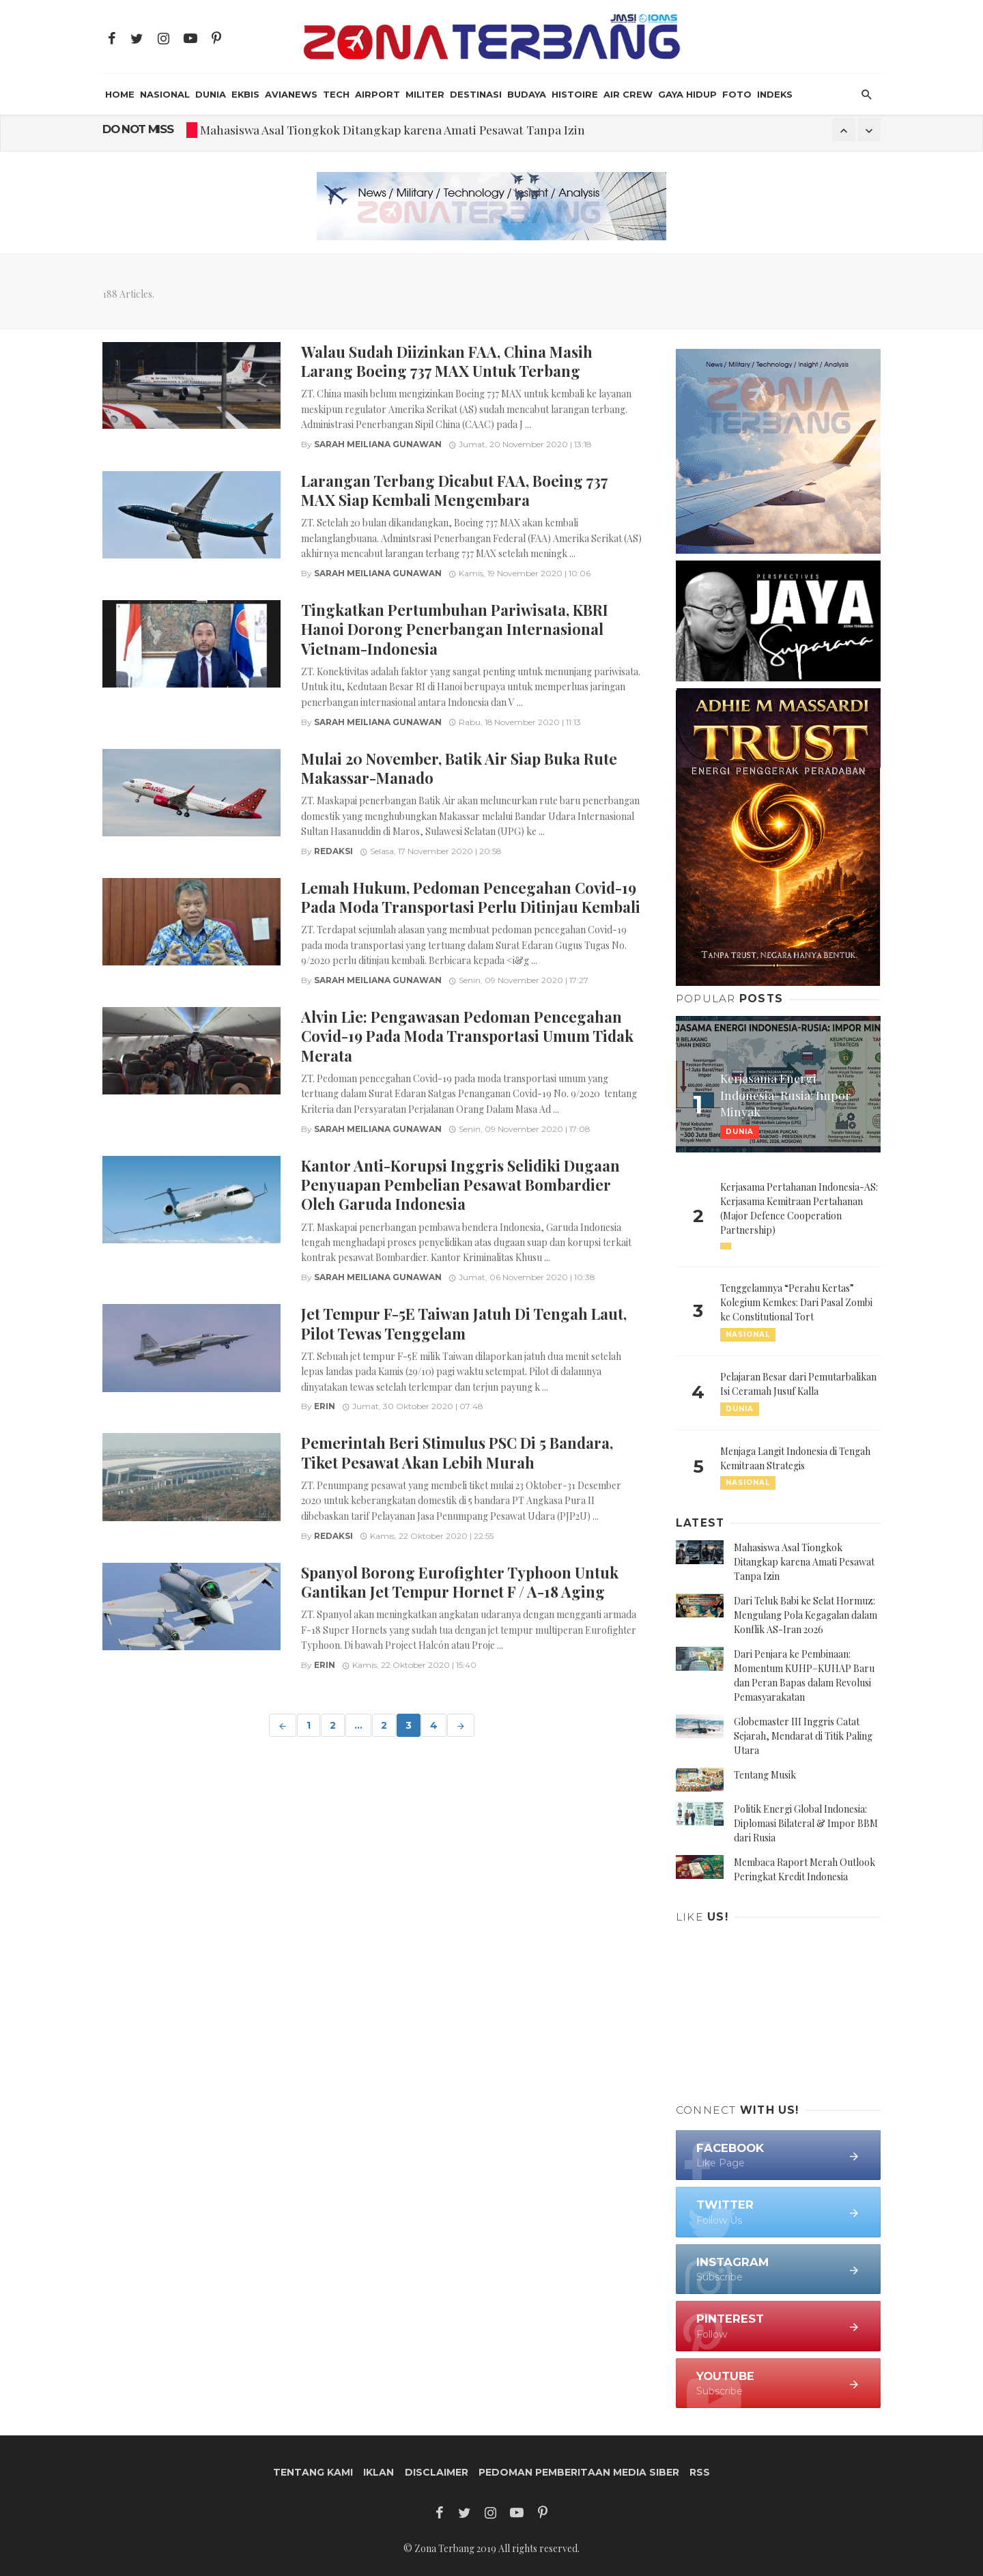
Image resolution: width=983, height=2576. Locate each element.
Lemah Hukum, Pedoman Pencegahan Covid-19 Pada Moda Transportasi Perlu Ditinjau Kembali (470, 896)
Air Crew (628, 94)
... (358, 1725)
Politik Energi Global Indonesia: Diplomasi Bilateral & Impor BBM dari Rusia (806, 1823)
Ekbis (245, 94)
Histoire (575, 94)
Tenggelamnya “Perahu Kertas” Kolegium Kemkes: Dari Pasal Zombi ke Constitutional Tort (796, 1302)
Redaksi (333, 851)
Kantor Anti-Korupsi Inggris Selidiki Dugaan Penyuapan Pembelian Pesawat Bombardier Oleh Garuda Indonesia (460, 1184)
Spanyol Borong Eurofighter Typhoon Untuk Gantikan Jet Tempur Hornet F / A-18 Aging (459, 1581)
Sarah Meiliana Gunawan (378, 444)
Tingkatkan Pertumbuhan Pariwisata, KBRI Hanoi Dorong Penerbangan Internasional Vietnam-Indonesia (454, 628)
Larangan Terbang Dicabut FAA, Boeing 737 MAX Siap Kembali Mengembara (454, 489)
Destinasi (476, 94)
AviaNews (291, 94)
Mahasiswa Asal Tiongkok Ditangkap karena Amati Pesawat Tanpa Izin (392, 129)
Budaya (526, 94)
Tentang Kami (313, 2472)
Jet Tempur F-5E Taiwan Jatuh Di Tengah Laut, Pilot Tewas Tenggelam (464, 1322)
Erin (324, 1406)
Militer (424, 94)
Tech (336, 94)
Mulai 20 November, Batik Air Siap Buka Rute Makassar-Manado (459, 767)
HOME (119, 94)
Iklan (378, 2472)
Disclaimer (436, 2472)
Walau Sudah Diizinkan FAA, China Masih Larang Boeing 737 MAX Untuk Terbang (447, 360)
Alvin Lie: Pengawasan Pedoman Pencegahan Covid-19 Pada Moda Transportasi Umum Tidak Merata (467, 1035)
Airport (377, 94)
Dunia (210, 94)
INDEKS (775, 94)
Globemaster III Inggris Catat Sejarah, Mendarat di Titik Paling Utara (803, 1736)
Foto (737, 94)
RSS (699, 2472)
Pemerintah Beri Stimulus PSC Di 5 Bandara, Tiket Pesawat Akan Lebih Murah (457, 1451)
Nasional (165, 94)
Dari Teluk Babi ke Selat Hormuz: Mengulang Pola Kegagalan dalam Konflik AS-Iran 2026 (805, 1615)
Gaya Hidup (687, 94)
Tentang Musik (765, 1774)
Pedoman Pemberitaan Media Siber (579, 2472)
